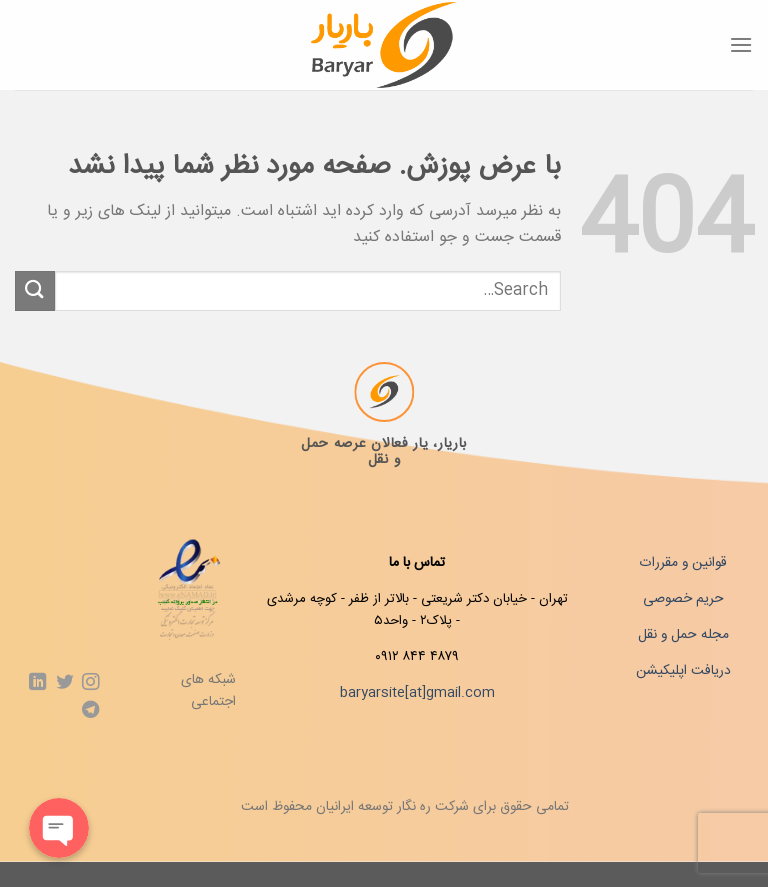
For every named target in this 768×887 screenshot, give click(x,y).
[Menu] (741, 44)
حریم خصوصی (683, 599)
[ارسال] (35, 290)
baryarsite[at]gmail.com (417, 693)
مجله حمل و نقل (683, 635)
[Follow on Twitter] (63, 683)
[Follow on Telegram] (89, 711)
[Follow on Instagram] (89, 683)
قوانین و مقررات (683, 563)
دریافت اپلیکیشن (683, 671)
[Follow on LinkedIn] (37, 683)
